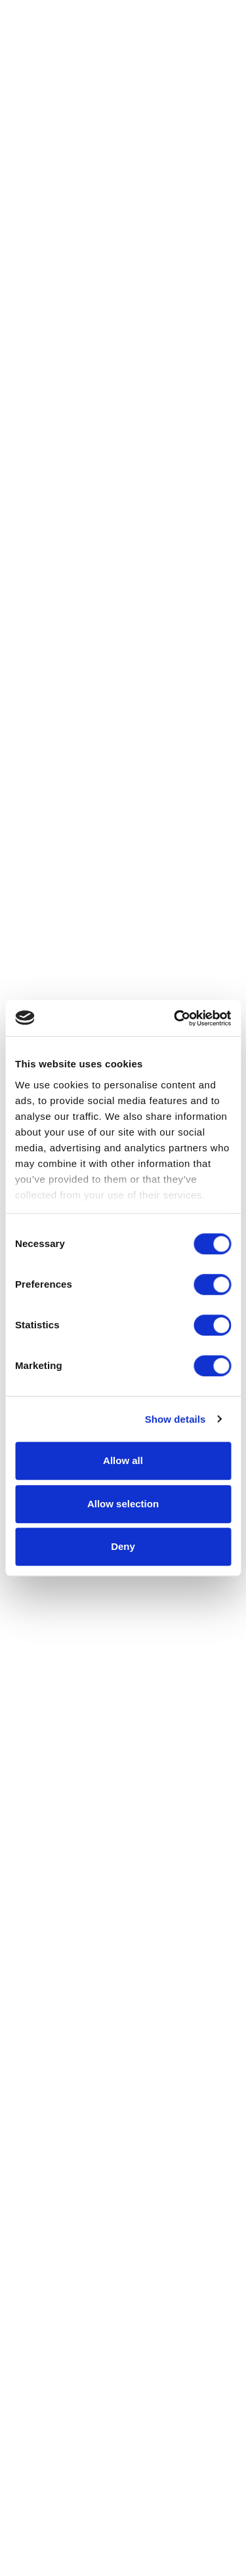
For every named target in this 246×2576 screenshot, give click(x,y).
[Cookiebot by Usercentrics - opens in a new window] (175, 1018)
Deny (123, 1546)
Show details (175, 1419)
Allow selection (123, 1503)
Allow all (123, 1460)
